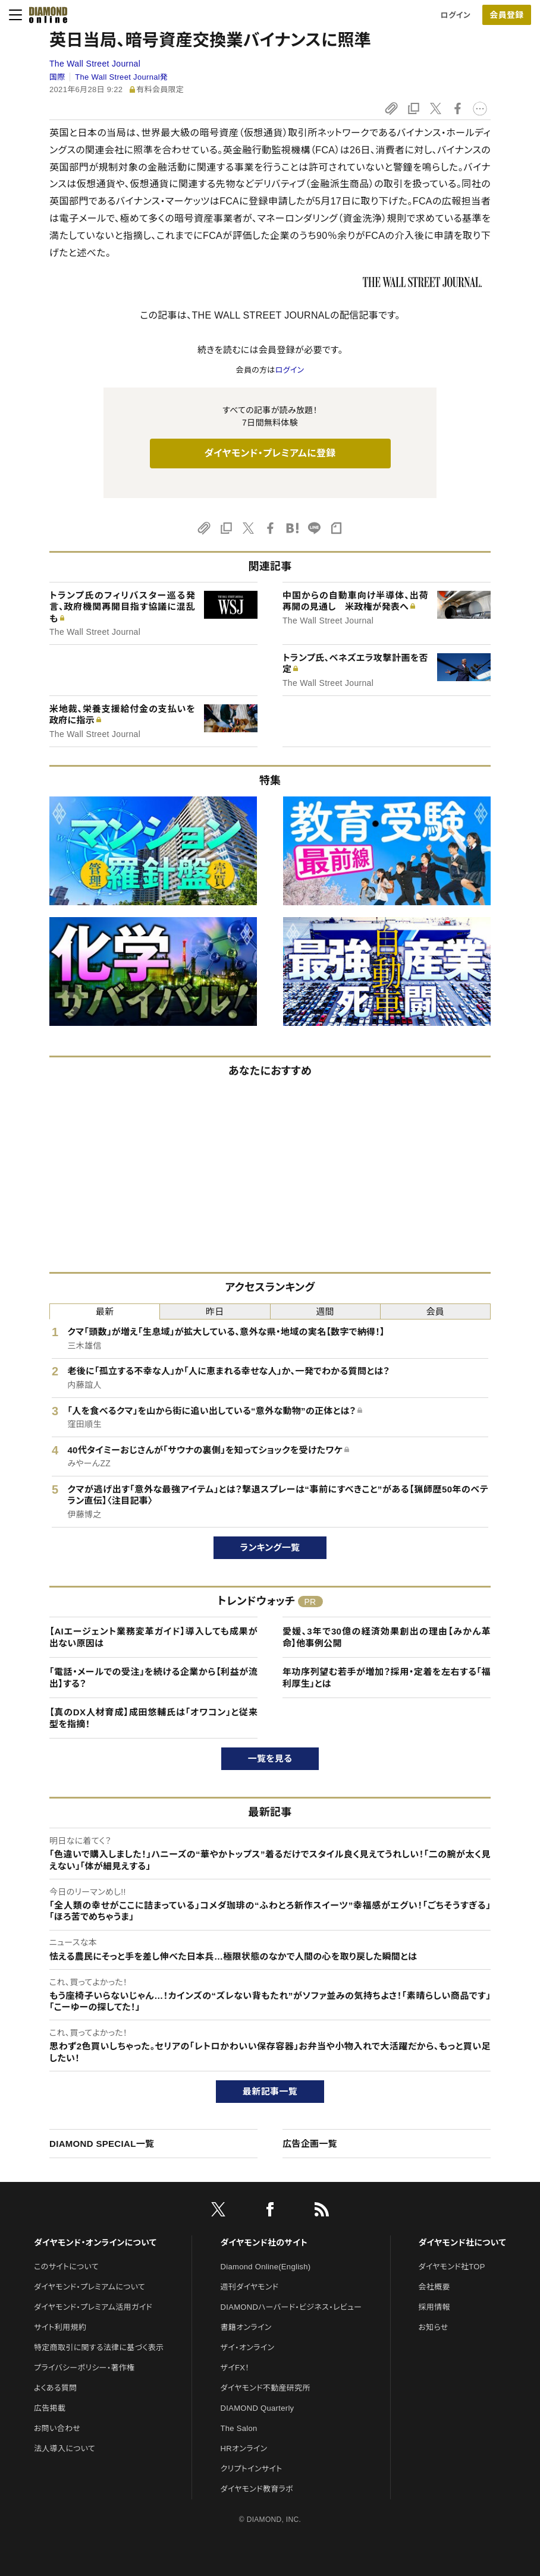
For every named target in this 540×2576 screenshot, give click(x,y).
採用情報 (434, 2307)
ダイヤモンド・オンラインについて (95, 2242)
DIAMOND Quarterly (257, 2408)
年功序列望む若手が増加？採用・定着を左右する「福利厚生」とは (386, 1678)
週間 (325, 1311)
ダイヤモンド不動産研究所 (265, 2387)
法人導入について (64, 2448)
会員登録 (506, 15)
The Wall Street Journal (94, 63)
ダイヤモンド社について (462, 2242)
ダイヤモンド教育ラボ (257, 2488)
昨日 (215, 1311)
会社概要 (434, 2286)
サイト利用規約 (60, 2327)
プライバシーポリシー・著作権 (84, 2367)
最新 (105, 1311)
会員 (435, 1311)
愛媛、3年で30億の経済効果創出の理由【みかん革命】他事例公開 (386, 1637)
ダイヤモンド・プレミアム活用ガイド (93, 2307)
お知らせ (433, 2327)
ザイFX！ (235, 2367)
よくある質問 (55, 2387)
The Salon (239, 2428)
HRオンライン (244, 2448)
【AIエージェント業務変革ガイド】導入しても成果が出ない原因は (153, 1637)
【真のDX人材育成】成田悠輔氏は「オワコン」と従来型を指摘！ (153, 1718)
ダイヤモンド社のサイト (264, 2242)
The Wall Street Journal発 (121, 77)
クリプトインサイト (251, 2468)
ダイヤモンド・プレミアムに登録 (269, 453)
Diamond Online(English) (266, 2266)
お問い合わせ (57, 2428)
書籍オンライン (246, 2327)
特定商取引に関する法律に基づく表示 (99, 2347)
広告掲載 (49, 2408)
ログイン (455, 15)
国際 (57, 77)
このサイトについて (66, 2266)
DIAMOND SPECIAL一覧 (101, 2144)
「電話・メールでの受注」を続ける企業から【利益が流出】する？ (153, 1678)
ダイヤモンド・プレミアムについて (89, 2286)
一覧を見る (270, 1758)
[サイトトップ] (44, 15)
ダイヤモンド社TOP (452, 2266)
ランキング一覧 (270, 1547)
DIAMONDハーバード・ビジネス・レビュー (291, 2307)
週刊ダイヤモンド (250, 2286)
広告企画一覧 (309, 2144)
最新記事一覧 (270, 2091)
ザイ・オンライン (248, 2347)
